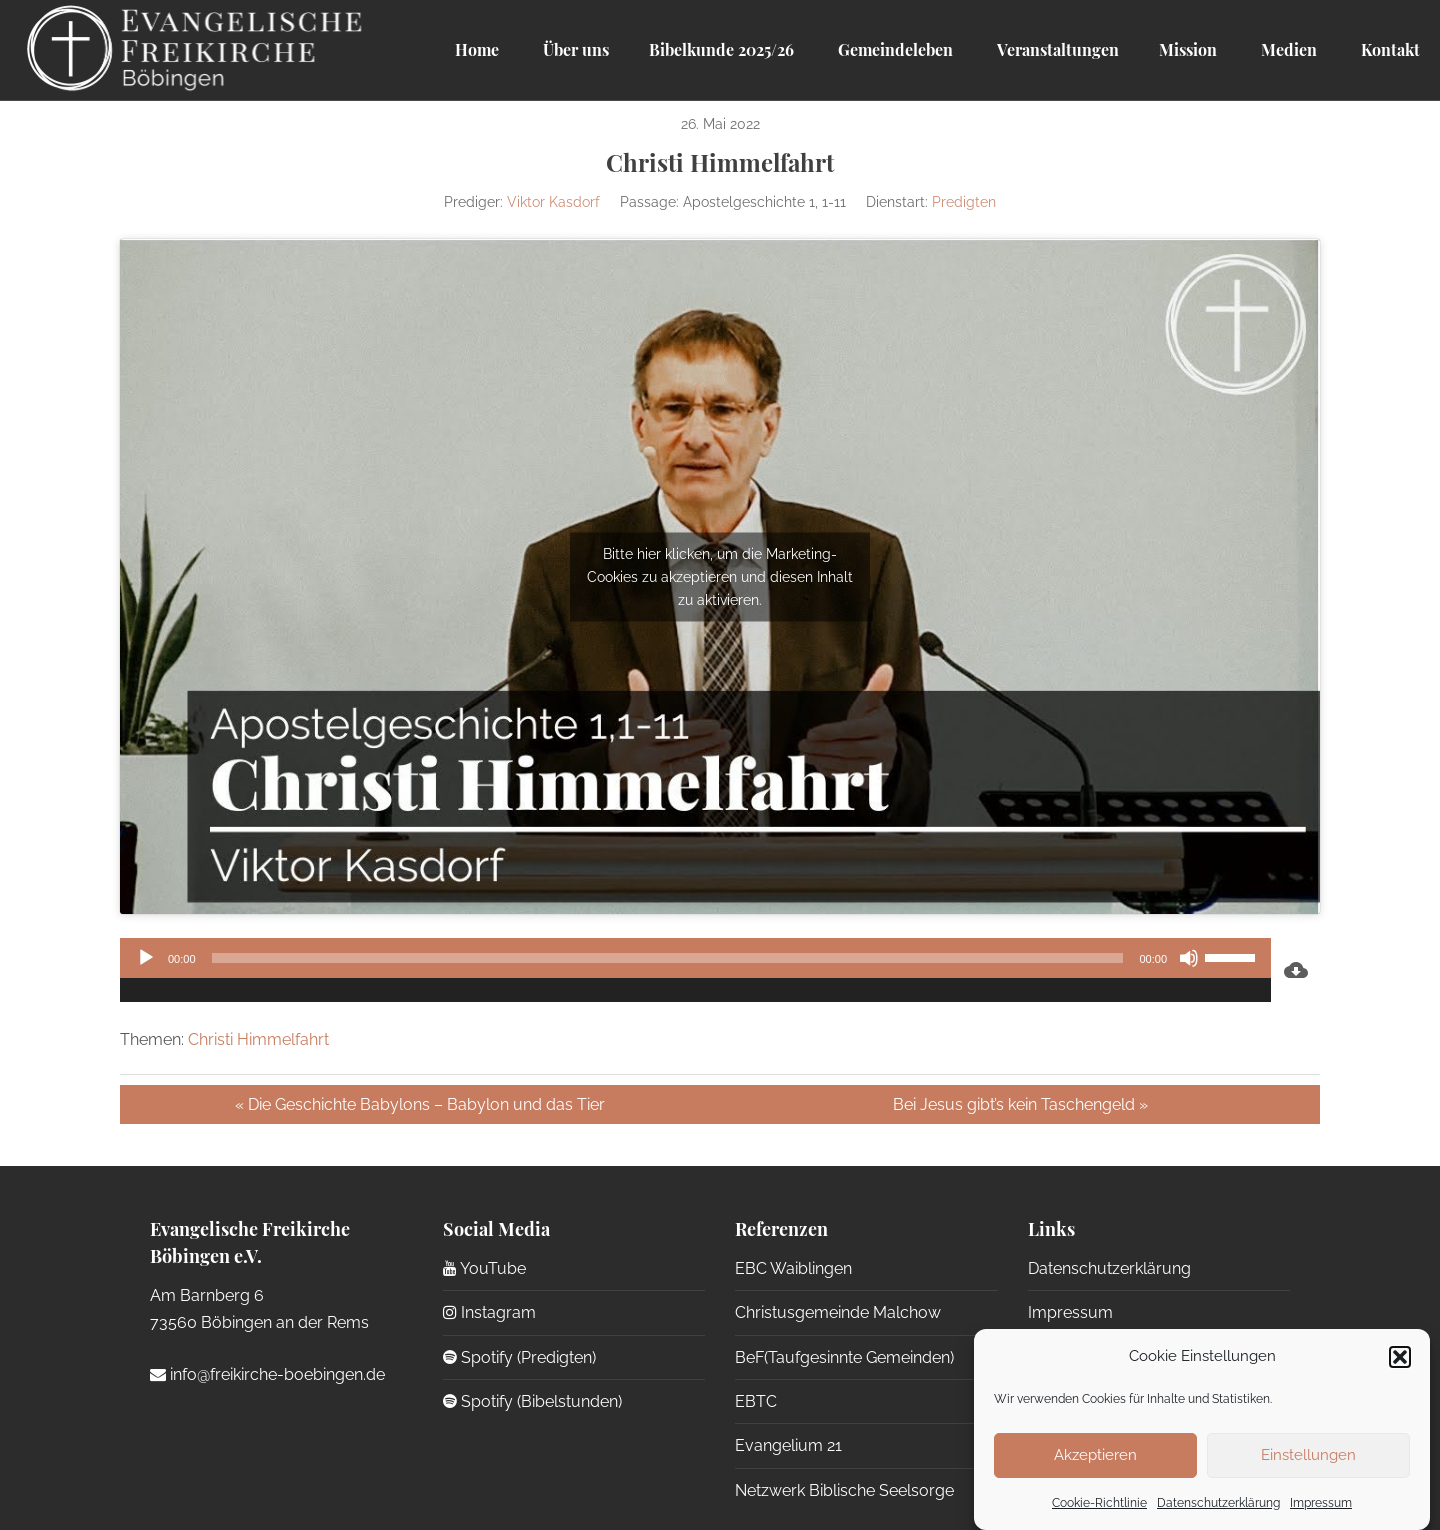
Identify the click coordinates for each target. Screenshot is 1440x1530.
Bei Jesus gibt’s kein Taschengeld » (1020, 1104)
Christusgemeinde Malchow (838, 1312)
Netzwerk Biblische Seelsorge (844, 1490)
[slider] (668, 958)
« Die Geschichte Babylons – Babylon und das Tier (420, 1104)
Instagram (489, 1312)
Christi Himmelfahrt (258, 1039)
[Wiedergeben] (146, 958)
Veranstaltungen (1056, 49)
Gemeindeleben (893, 49)
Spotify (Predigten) (519, 1357)
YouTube (484, 1268)
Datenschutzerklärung (1218, 1503)
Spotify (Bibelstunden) (532, 1401)
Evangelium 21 (788, 1445)
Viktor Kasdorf (553, 202)
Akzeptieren (1095, 1455)
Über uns (574, 49)
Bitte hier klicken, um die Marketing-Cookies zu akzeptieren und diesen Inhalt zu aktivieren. (720, 576)
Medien (1287, 49)
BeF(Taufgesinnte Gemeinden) (844, 1357)
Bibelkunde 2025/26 (721, 49)
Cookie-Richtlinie (1099, 1503)
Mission (1188, 49)
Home (477, 49)
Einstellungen (1308, 1455)
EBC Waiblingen (793, 1268)
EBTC (756, 1401)
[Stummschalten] (1189, 958)
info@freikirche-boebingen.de (267, 1374)
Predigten (964, 202)
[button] (1400, 1357)
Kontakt (1388, 49)
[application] (695, 970)
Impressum (1321, 1503)
